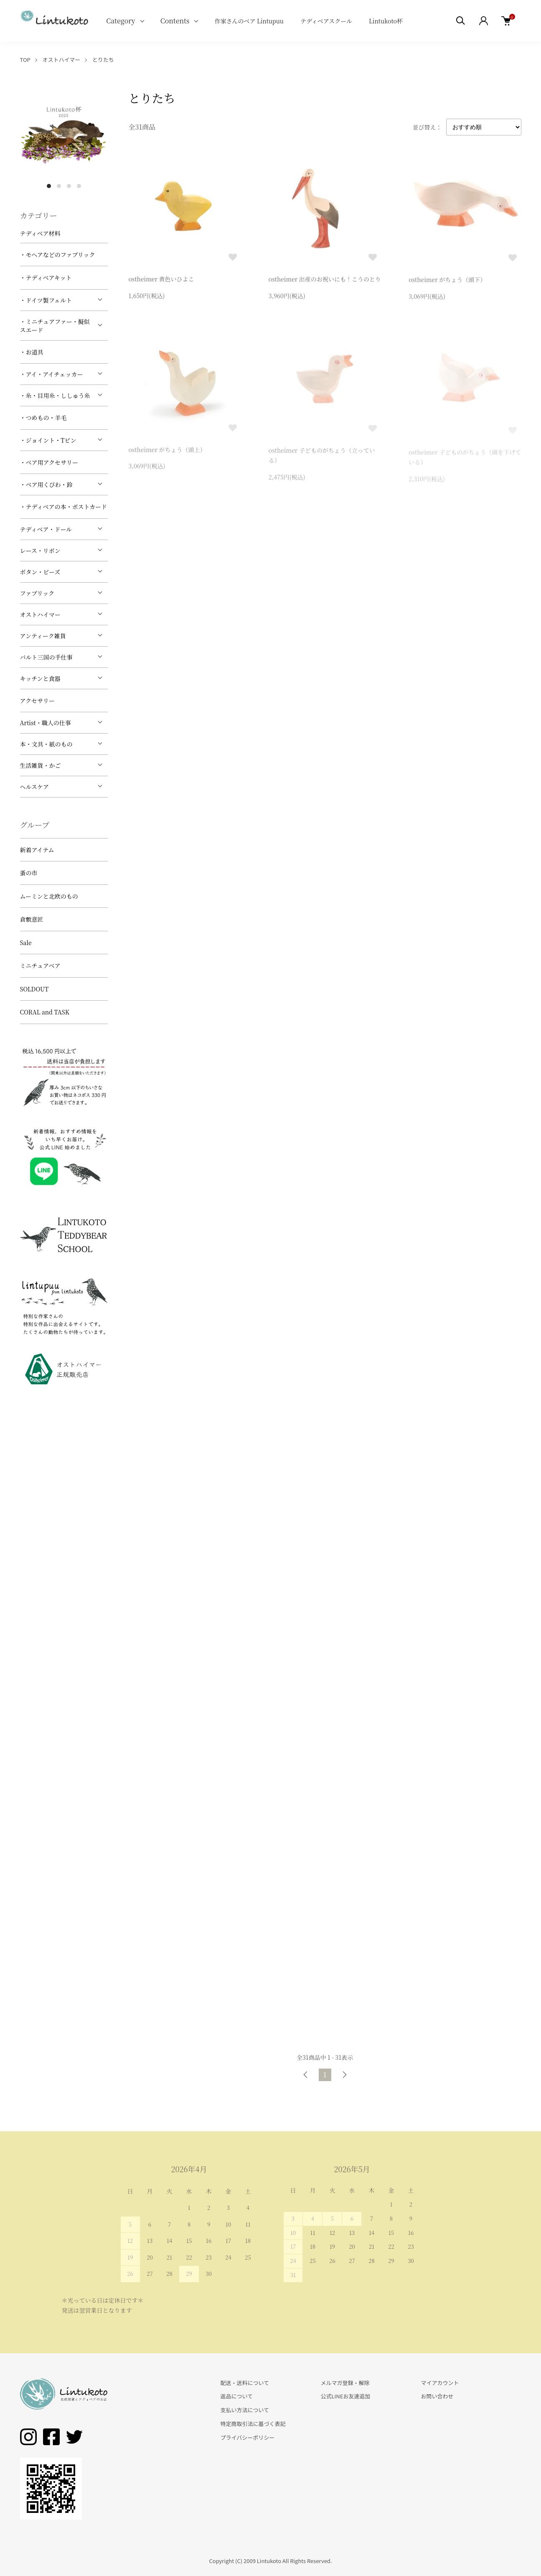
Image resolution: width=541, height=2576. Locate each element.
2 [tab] (59, 186)
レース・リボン (40, 550)
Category (120, 20)
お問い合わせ (437, 2396)
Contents (175, 20)
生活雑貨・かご (40, 765)
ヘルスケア (34, 786)
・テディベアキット (46, 277)
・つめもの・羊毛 (43, 417)
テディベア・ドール (46, 529)
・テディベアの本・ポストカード (63, 506)
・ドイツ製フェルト (46, 300)
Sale (26, 942)
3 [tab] (69, 186)
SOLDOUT (34, 989)
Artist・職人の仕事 (45, 723)
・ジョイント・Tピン (48, 440)
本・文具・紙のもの (46, 744)
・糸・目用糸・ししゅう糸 (55, 395)
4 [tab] (79, 186)
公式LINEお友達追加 (345, 2396)
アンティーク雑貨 (43, 636)
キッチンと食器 (40, 678)
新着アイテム (37, 850)
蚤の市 (29, 873)
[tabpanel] (64, 134)
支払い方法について (245, 2410)
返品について (237, 2396)
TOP (25, 60)
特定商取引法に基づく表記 (253, 2424)
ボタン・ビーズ (40, 572)
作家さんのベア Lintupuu (249, 21)
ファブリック (37, 593)
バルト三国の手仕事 (46, 657)
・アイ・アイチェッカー (51, 374)
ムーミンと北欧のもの (49, 896)
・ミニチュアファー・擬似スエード (55, 325)
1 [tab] (49, 186)
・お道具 (31, 352)
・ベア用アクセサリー (49, 462)
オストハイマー (61, 60)
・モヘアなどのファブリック (57, 254)
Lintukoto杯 (386, 21)
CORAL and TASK (45, 1012)
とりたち (103, 60)
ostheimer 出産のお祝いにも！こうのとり (325, 281)
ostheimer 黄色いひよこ (161, 280)
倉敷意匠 (31, 919)
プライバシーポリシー (248, 2437)
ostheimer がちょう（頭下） (447, 283)
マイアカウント (440, 2383)
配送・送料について (245, 2383)
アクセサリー (37, 700)
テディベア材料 (40, 233)
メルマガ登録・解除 (344, 2383)
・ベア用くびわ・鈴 (46, 484)
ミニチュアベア (40, 965)
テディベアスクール (326, 21)
